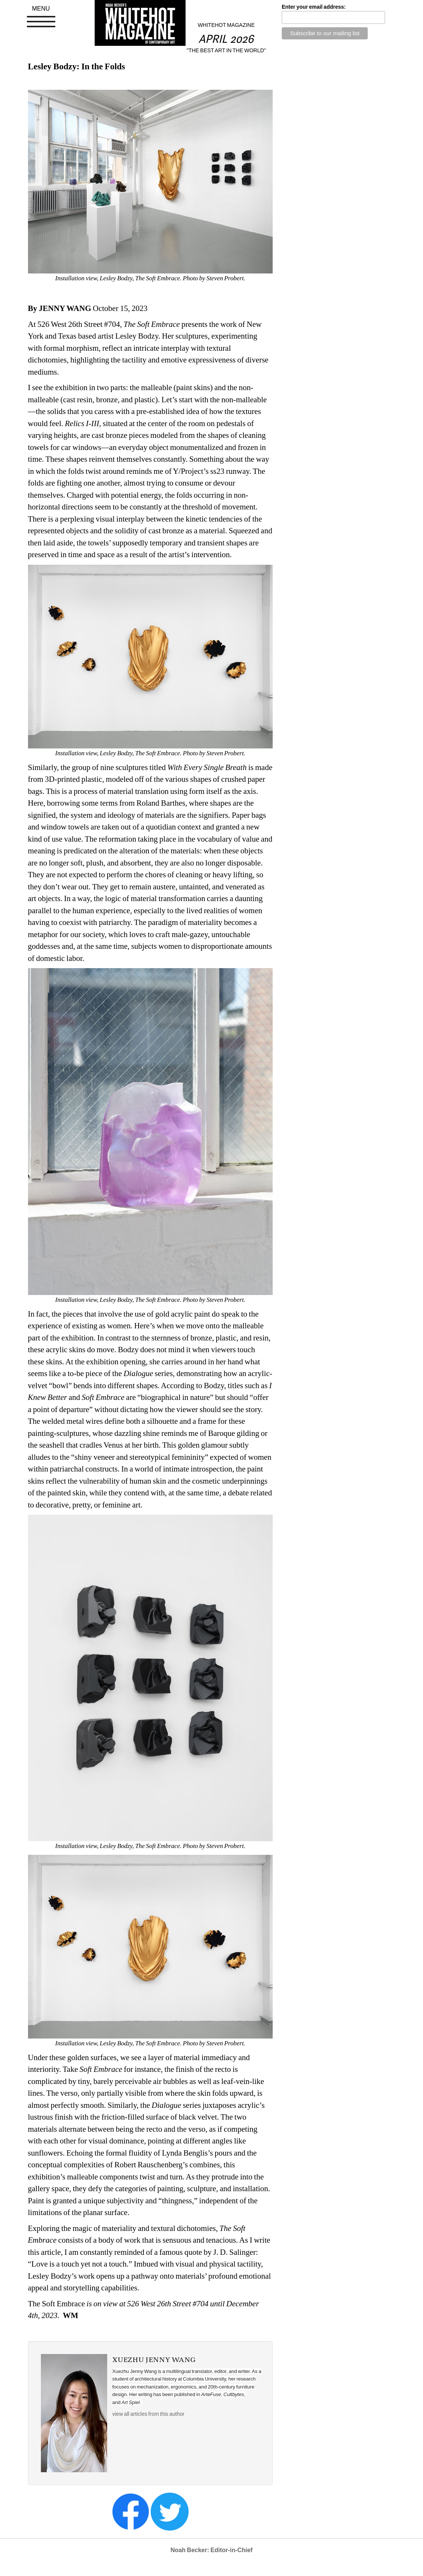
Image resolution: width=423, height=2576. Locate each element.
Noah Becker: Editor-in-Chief (211, 2550)
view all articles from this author (148, 2414)
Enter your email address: (314, 7)
